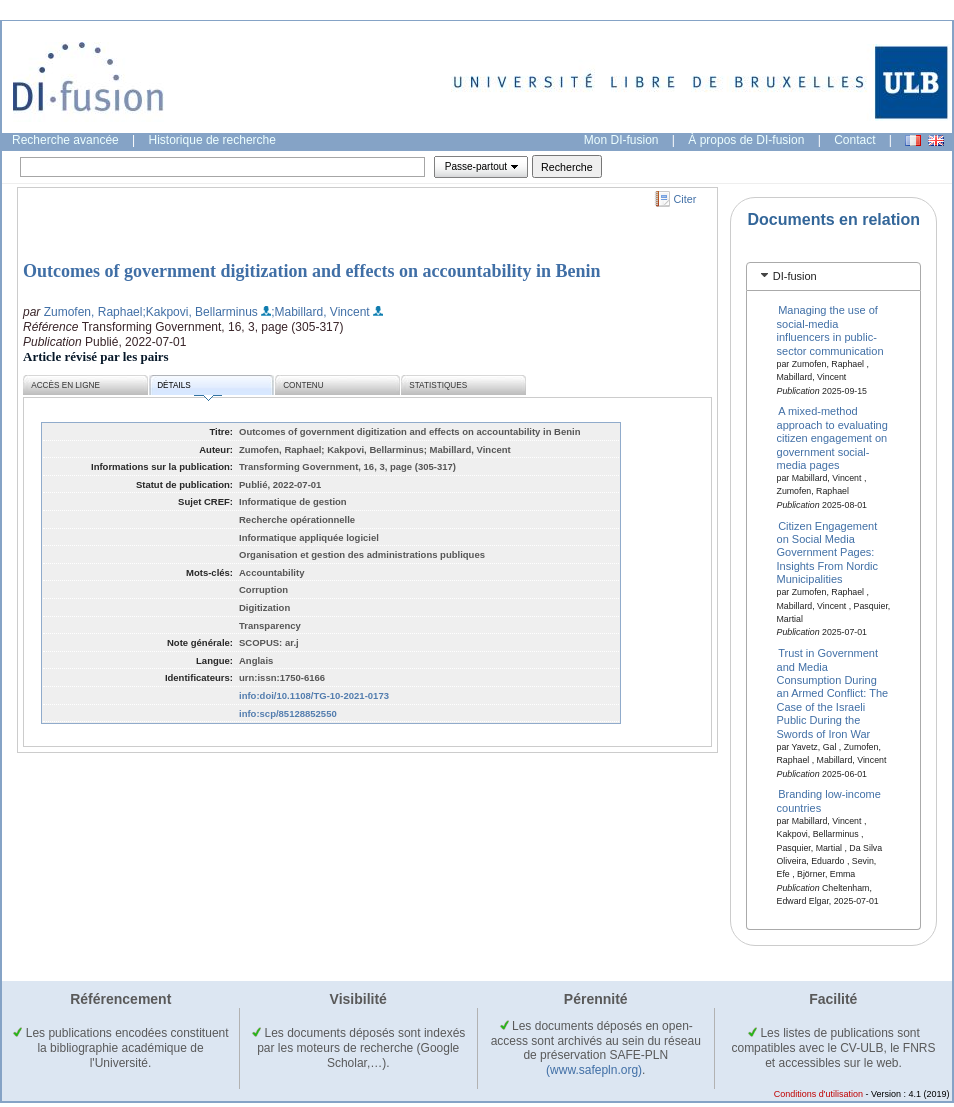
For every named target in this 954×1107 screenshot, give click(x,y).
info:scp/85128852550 (288, 713)
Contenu (303, 385)
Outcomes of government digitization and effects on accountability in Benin (311, 271)
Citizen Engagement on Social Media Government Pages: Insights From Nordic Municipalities (827, 552)
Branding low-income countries (829, 800)
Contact (854, 140)
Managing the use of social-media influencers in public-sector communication (830, 330)
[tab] (833, 276)
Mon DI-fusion (621, 140)
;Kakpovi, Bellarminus (199, 312)
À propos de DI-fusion (746, 140)
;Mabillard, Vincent (320, 312)
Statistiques (438, 385)
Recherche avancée (65, 140)
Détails (189, 388)
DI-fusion (795, 276)
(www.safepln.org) (594, 1070)
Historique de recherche (212, 140)
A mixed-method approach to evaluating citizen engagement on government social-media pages (832, 438)
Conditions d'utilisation (818, 1094)
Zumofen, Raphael (93, 312)
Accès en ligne (65, 385)
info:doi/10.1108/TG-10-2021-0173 (314, 695)
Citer (685, 199)
